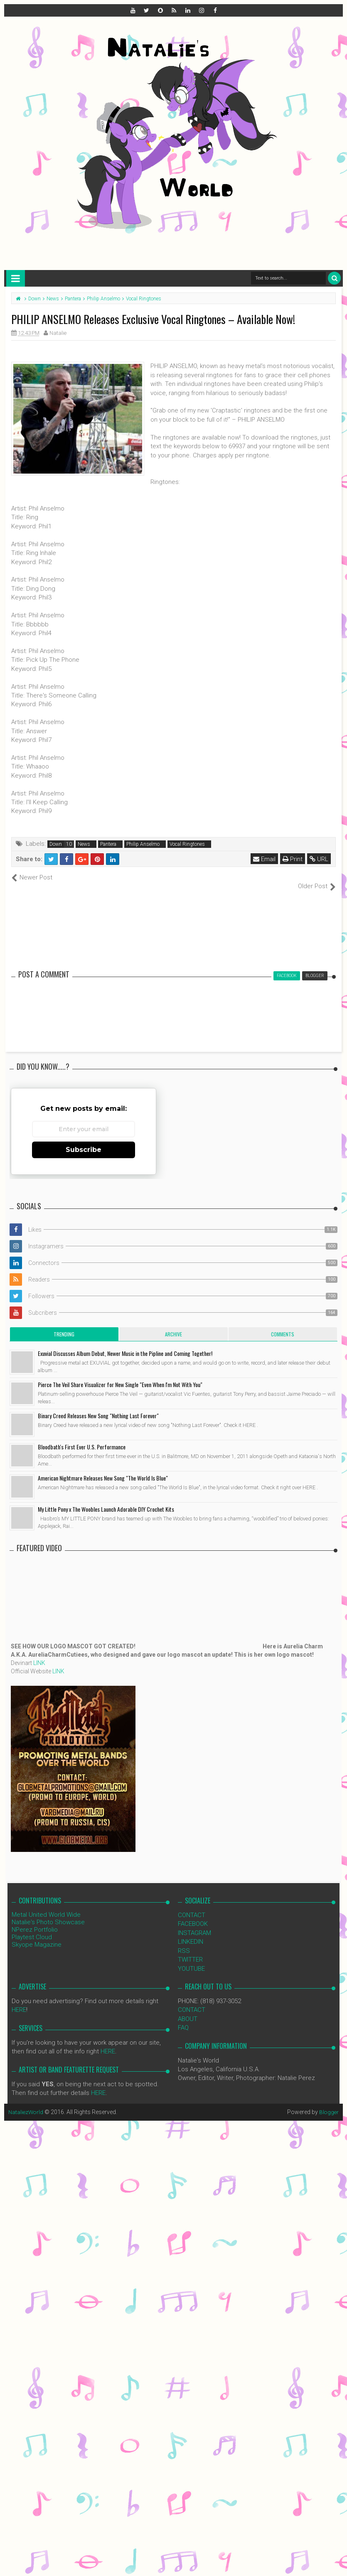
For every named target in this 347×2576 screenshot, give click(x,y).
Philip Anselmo (143, 844)
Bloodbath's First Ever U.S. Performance (82, 1438)
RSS (184, 1941)
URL (319, 859)
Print (293, 859)
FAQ (183, 2019)
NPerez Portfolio (35, 1921)
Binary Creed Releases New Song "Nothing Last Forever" (98, 1406)
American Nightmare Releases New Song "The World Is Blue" (103, 1469)
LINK (39, 1654)
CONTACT (191, 1906)
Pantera (108, 844)
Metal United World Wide (46, 1906)
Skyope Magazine (37, 1936)
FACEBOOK (193, 1915)
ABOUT (187, 2010)
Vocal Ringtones (187, 844)
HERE (19, 2001)
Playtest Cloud (32, 1928)
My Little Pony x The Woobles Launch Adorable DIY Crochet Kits (106, 1500)
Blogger (328, 2103)
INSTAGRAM (194, 1924)
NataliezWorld (26, 2103)
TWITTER (190, 1951)
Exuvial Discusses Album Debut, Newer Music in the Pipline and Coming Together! (125, 1344)
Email (264, 859)
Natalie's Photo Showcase (48, 1913)
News (84, 844)
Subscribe (83, 1140)
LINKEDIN (190, 1933)
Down (55, 844)
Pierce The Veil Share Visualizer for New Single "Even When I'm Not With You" (120, 1375)
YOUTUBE (191, 1959)
